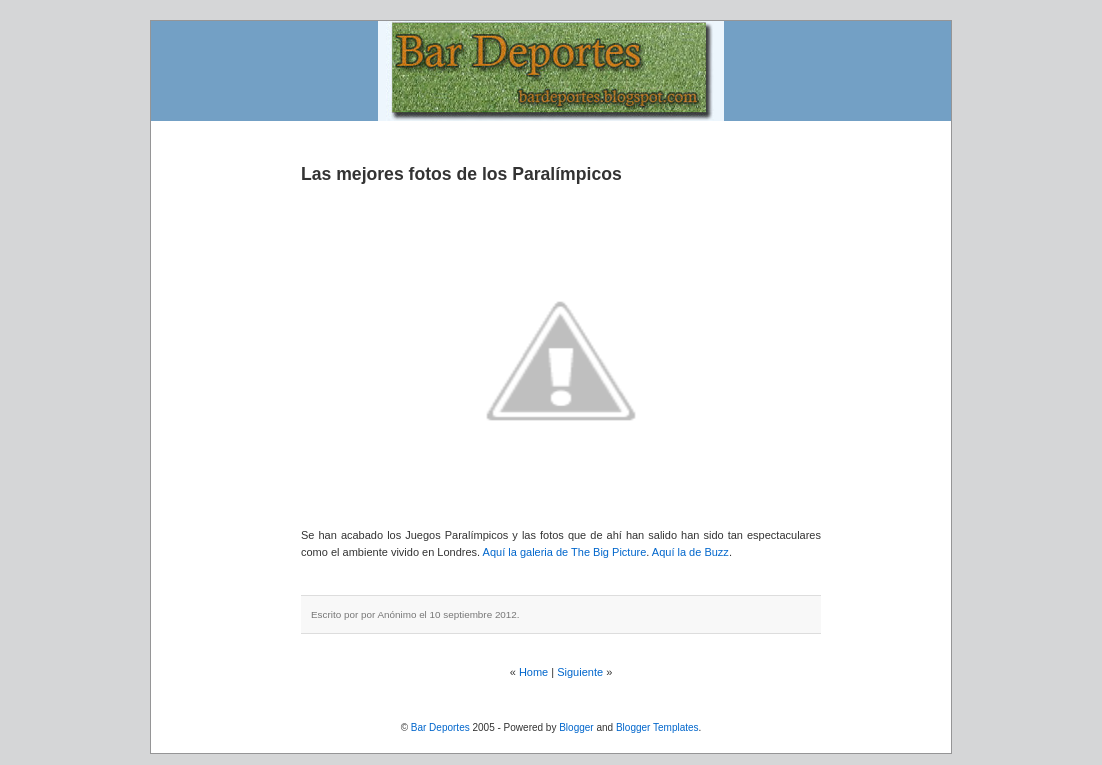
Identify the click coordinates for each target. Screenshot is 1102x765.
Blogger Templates (657, 727)
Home (533, 672)
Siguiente (580, 672)
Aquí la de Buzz (690, 552)
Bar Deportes (440, 727)
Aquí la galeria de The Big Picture (565, 552)
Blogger (576, 727)
